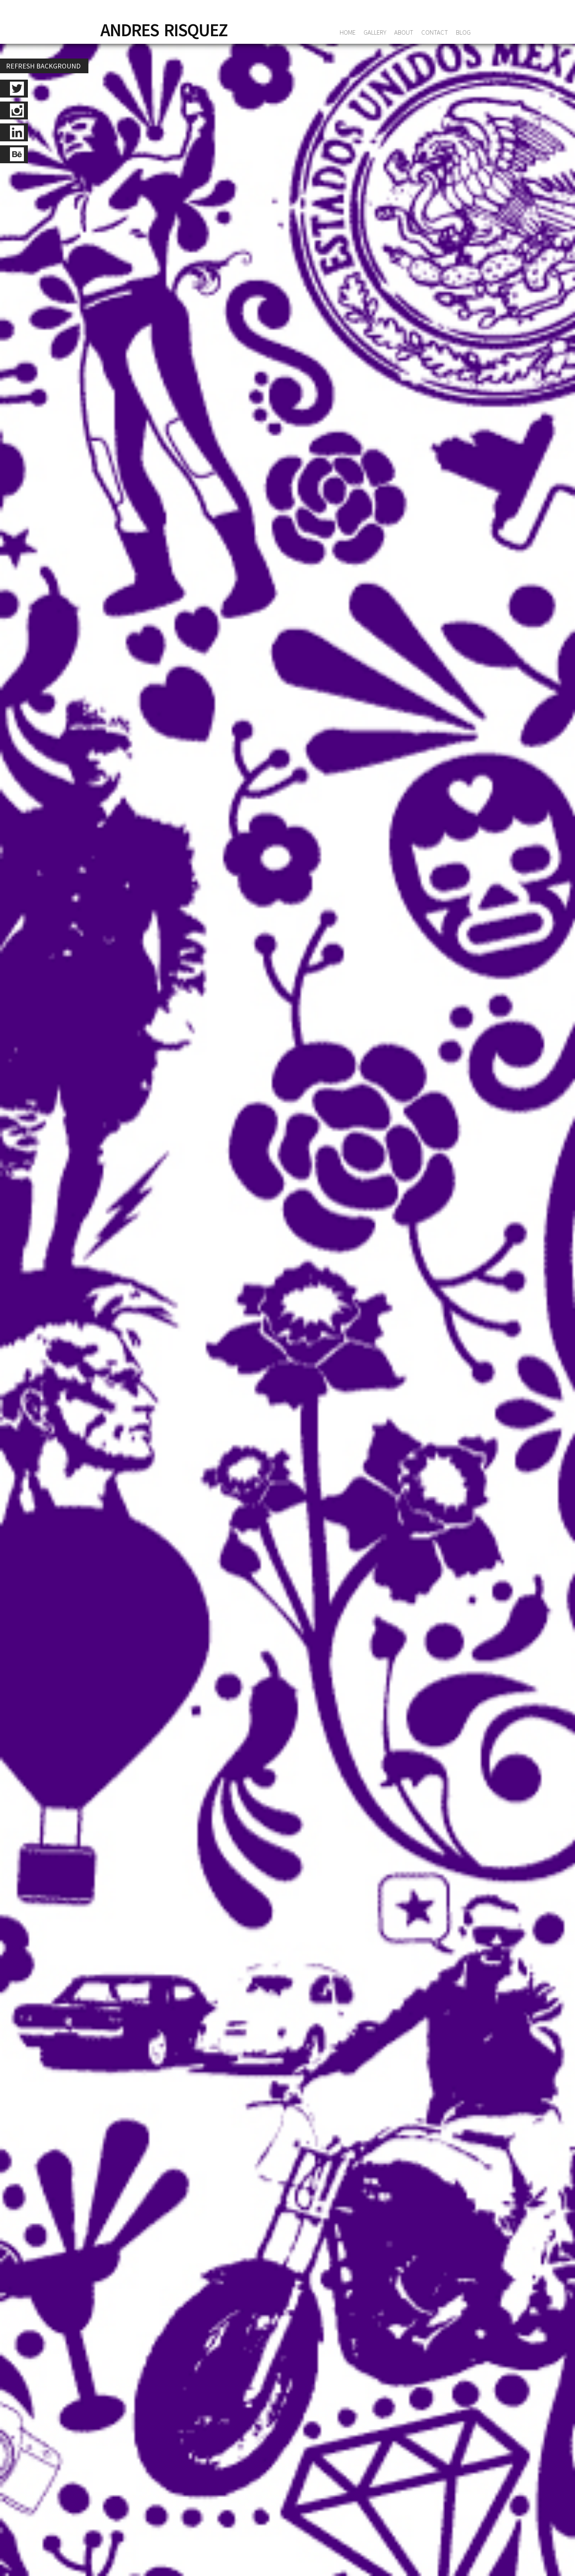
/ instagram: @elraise (236, 407)
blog (463, 32)
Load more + (291, 445)
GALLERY (375, 32)
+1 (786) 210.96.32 (204, 2127)
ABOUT (403, 32)
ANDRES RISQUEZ (163, 30)
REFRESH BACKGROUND (43, 65)
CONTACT (434, 32)
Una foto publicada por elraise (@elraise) (168, 1225)
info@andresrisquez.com (276, 2556)
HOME (348, 32)
